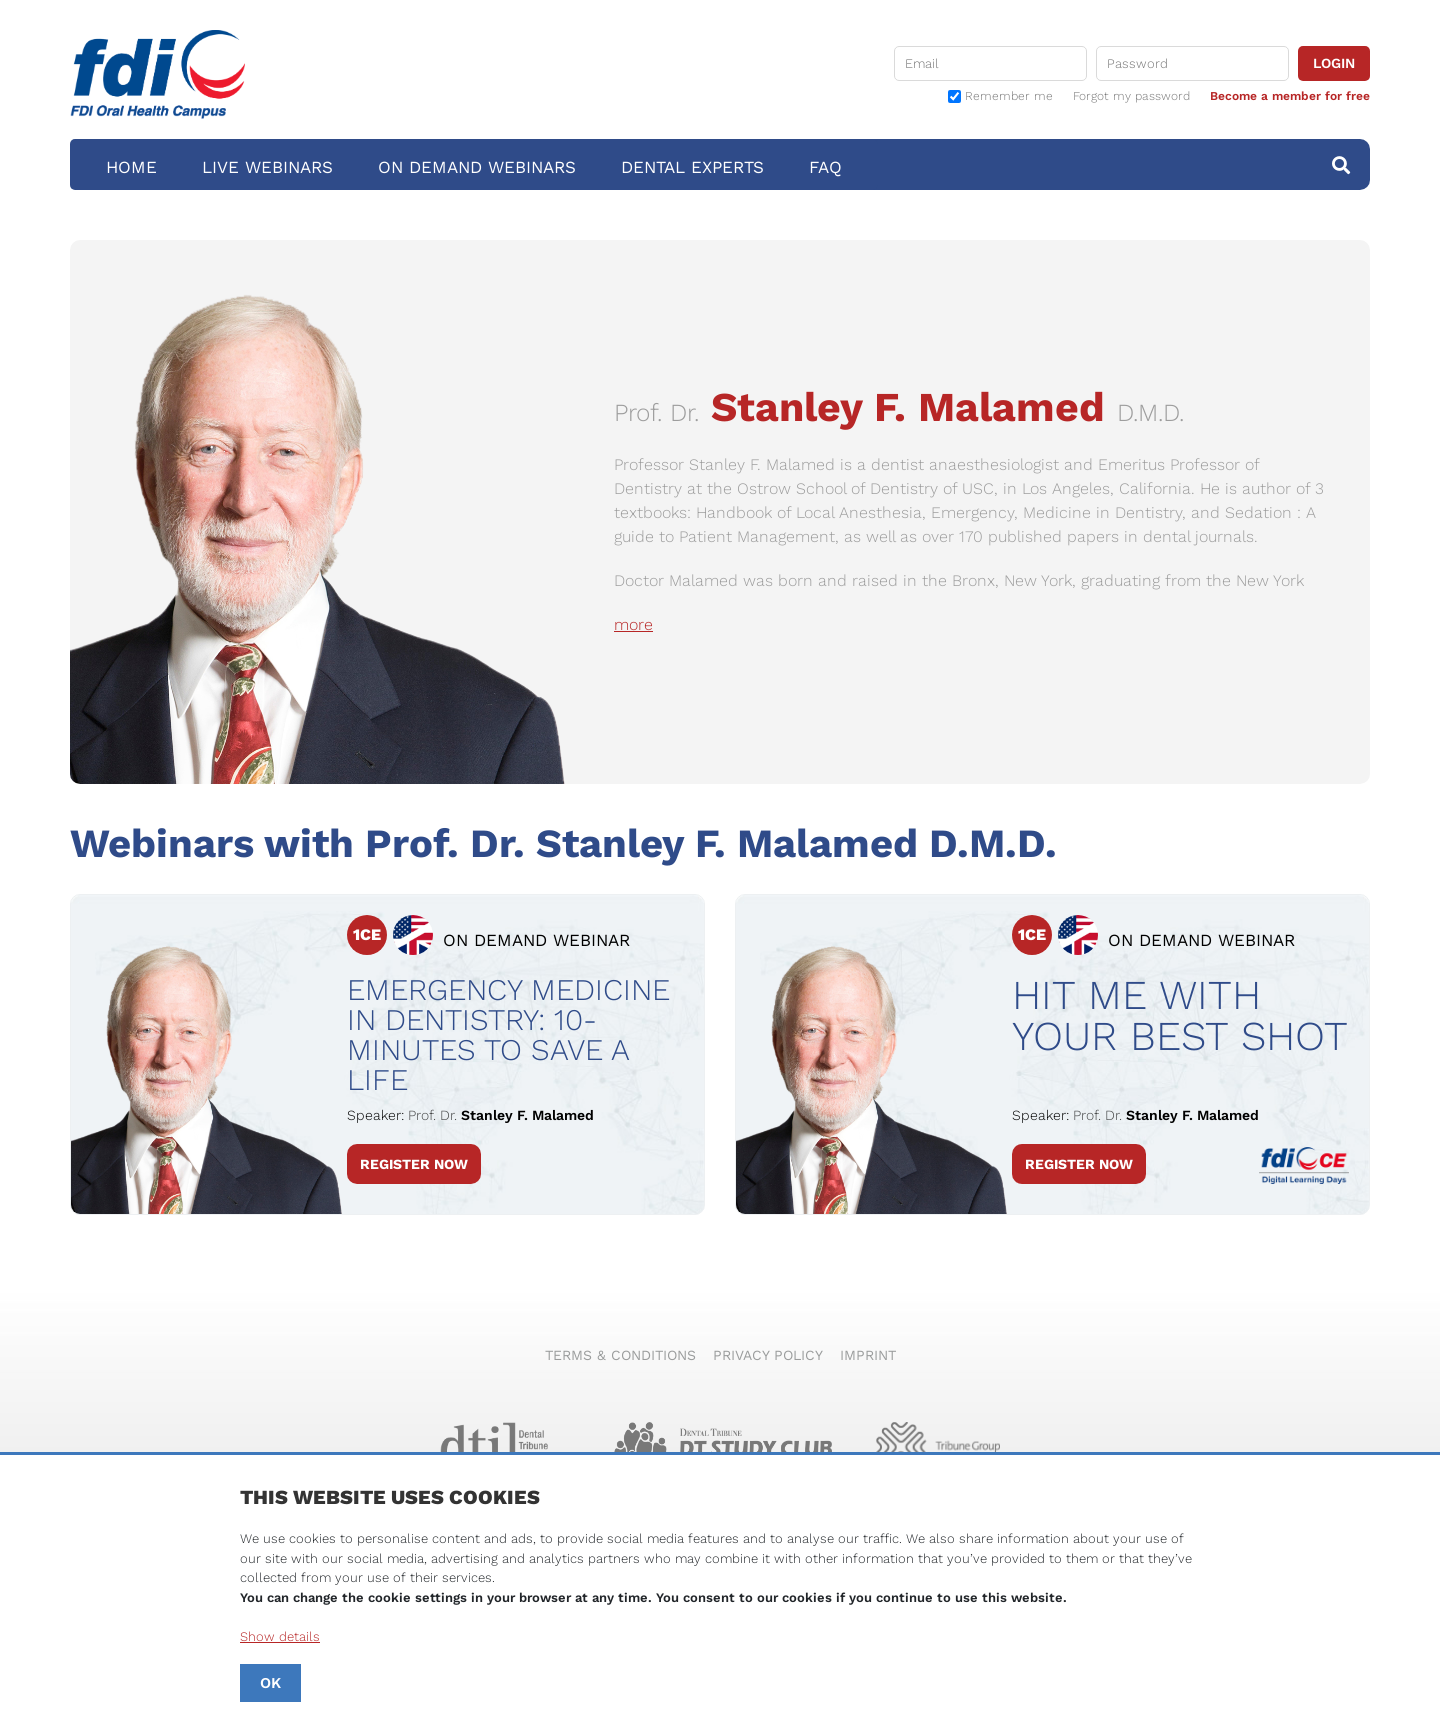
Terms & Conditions (620, 1355)
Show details (280, 1636)
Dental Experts (692, 167)
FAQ (825, 167)
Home (131, 167)
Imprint (868, 1355)
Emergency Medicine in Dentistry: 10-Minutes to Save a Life (508, 1035)
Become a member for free (1290, 96)
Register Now (414, 1164)
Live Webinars (267, 167)
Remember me (1009, 96)
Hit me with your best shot (1180, 1016)
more (633, 624)
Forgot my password (1131, 96)
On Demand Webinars (477, 167)
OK (270, 1683)
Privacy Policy (768, 1355)
